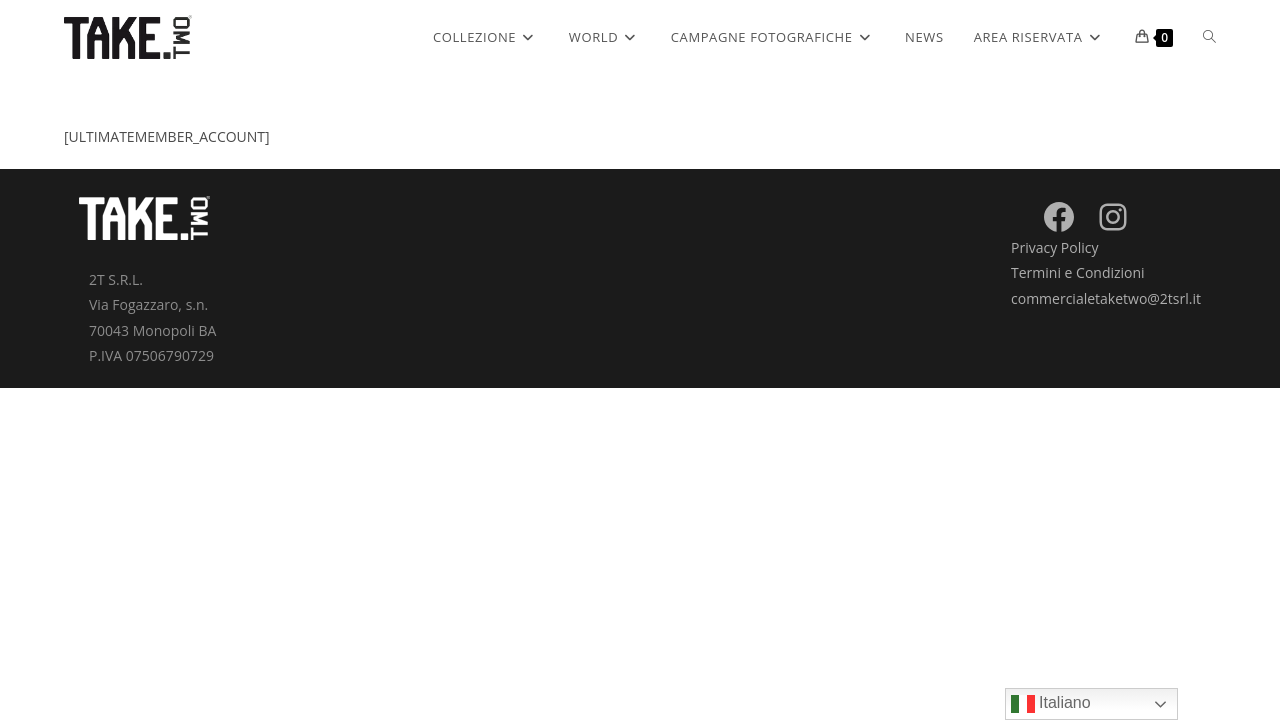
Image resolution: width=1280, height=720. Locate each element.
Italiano (1051, 704)
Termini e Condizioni (1078, 272)
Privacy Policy (1054, 247)
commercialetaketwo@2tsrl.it (1106, 298)
